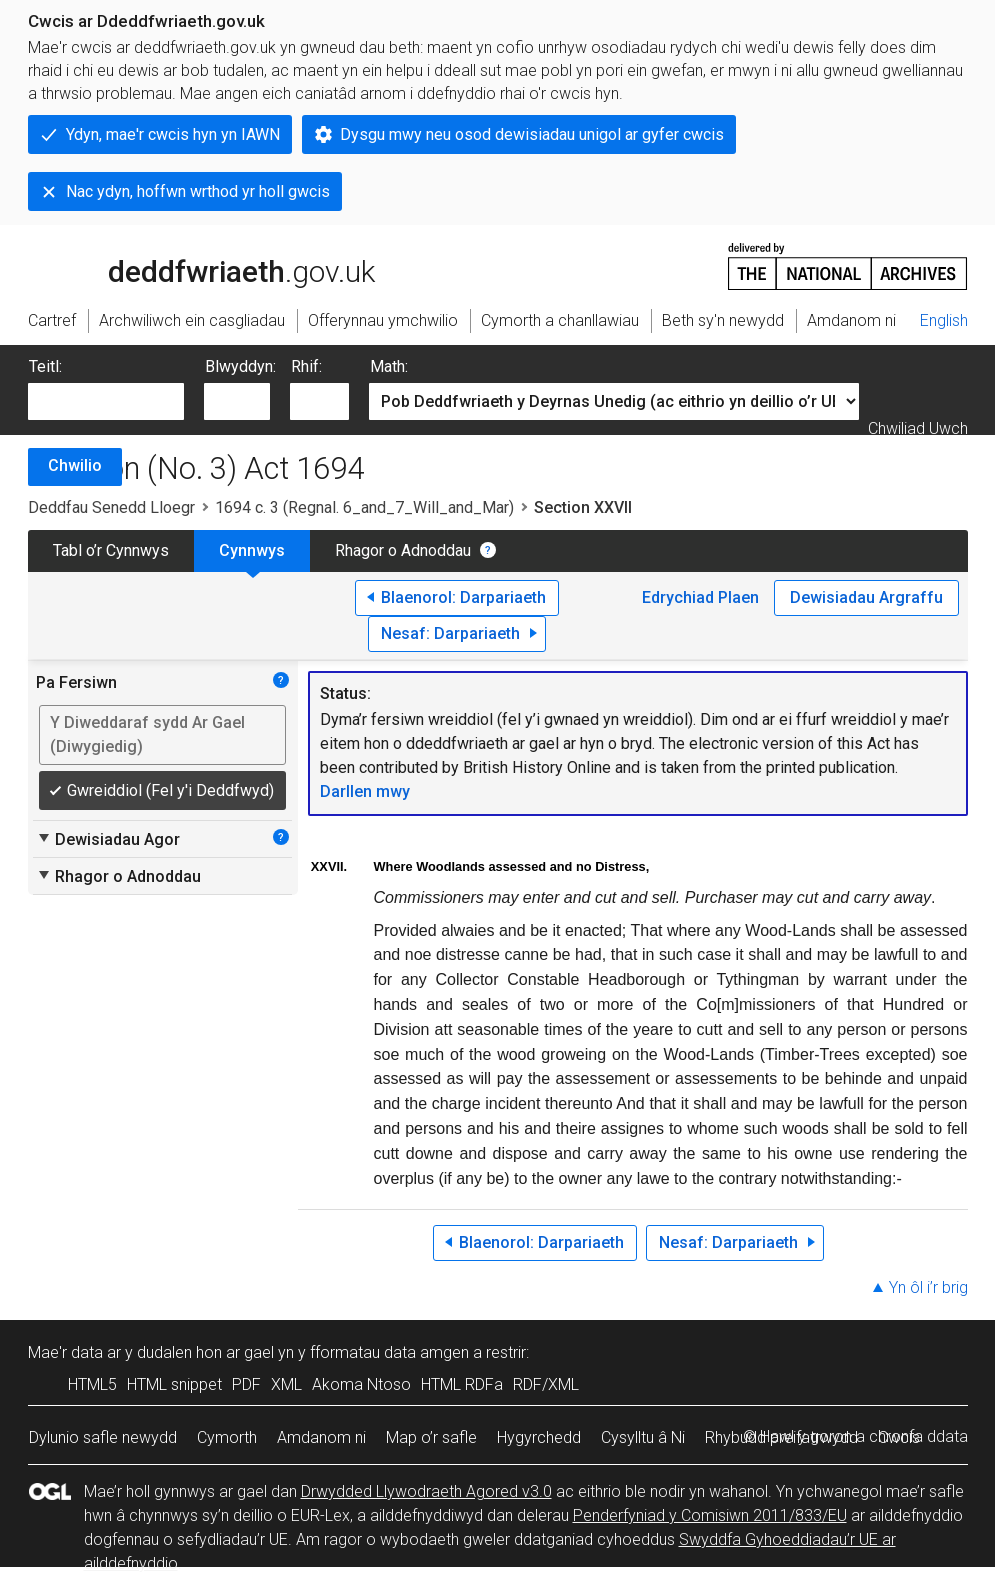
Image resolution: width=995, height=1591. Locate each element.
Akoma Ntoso (361, 1384)
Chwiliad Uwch (918, 428)
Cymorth (227, 1437)
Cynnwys (252, 550)
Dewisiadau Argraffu (866, 597)
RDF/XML (546, 1384)
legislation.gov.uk (186, 265)
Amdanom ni (321, 1437)
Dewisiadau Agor (108, 839)
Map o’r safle (431, 1437)
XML (286, 1384)
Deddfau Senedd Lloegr (111, 507)
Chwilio (75, 465)
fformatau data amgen (389, 1352)
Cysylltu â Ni (643, 1437)
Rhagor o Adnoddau (403, 550)
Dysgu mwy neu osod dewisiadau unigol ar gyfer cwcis (532, 134)
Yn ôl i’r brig (928, 1287)
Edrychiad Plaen (700, 597)
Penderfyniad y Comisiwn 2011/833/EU (710, 1515)
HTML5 (92, 1384)
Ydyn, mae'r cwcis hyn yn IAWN (173, 134)
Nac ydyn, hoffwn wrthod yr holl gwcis (198, 191)
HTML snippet (174, 1384)
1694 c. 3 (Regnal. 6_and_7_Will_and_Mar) (364, 507)
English (944, 320)
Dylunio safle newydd (103, 1437)
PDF (246, 1384)
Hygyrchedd (539, 1437)
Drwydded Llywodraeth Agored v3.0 (426, 1491)
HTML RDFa (462, 1384)
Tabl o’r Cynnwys (111, 550)
